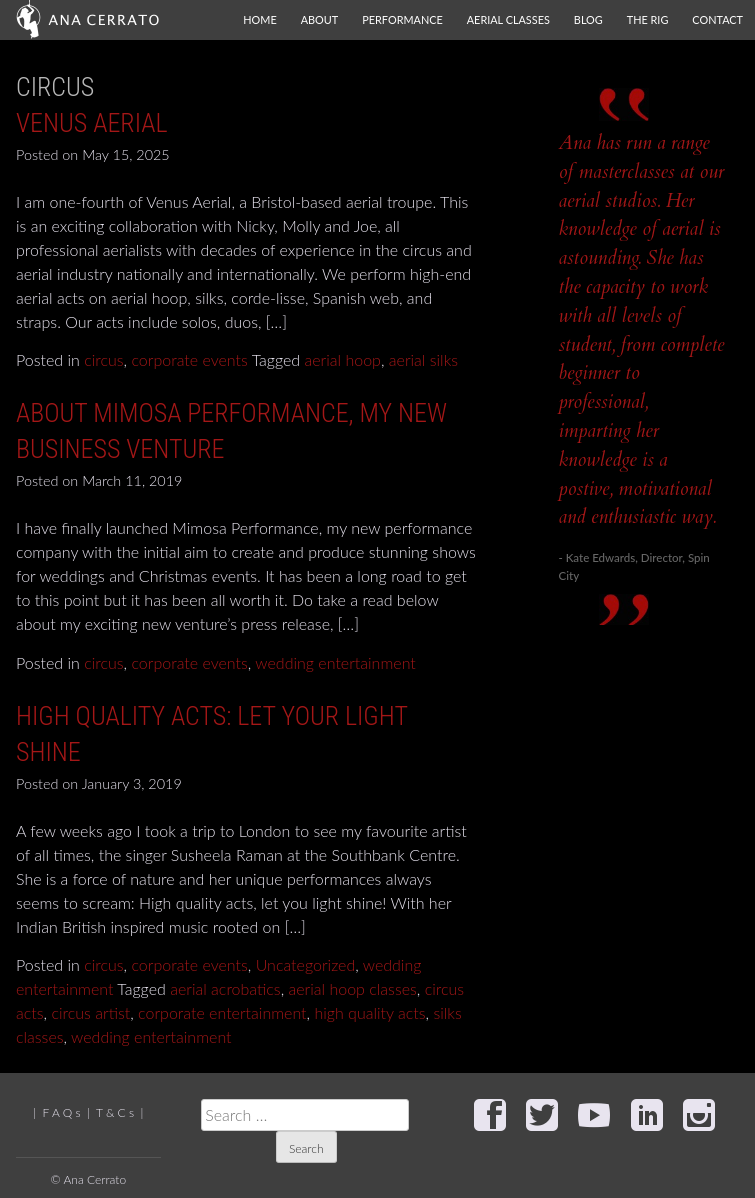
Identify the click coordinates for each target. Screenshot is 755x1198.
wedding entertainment (335, 662)
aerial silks (423, 359)
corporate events (189, 359)
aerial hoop (343, 359)
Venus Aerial (92, 123)
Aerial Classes (508, 19)
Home (259, 19)
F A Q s (62, 1112)
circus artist (90, 1012)
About (320, 19)
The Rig (648, 19)
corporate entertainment (222, 1012)
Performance (402, 19)
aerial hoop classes (353, 988)
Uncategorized (306, 964)
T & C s (115, 1112)
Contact (717, 19)
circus (103, 359)
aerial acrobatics (225, 988)
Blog (588, 19)
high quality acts (369, 1012)
